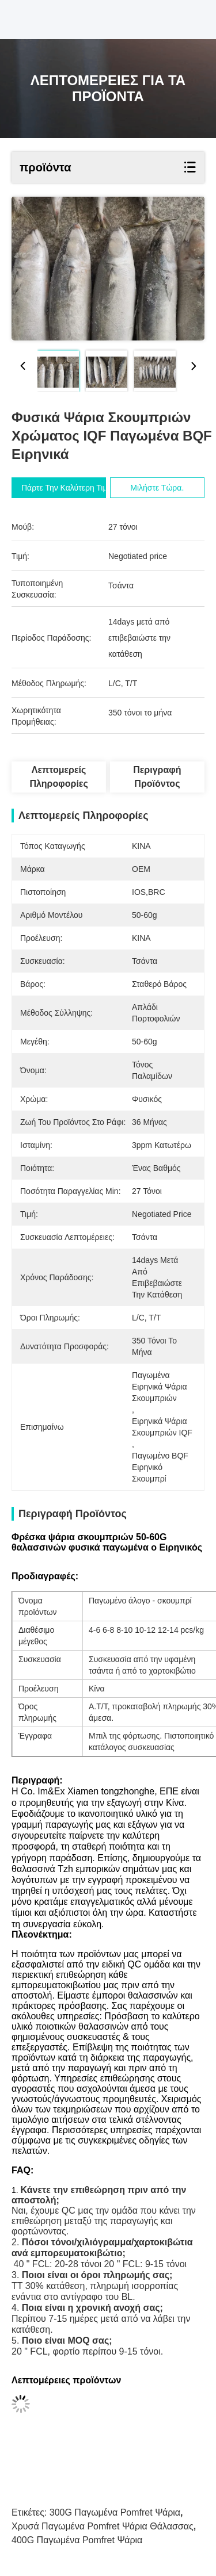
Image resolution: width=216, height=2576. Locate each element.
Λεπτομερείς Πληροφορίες (58, 777)
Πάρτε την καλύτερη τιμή (66, 487)
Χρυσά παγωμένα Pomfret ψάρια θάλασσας (103, 2526)
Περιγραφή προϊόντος (157, 777)
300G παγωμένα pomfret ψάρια (115, 2512)
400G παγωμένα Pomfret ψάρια (77, 2540)
